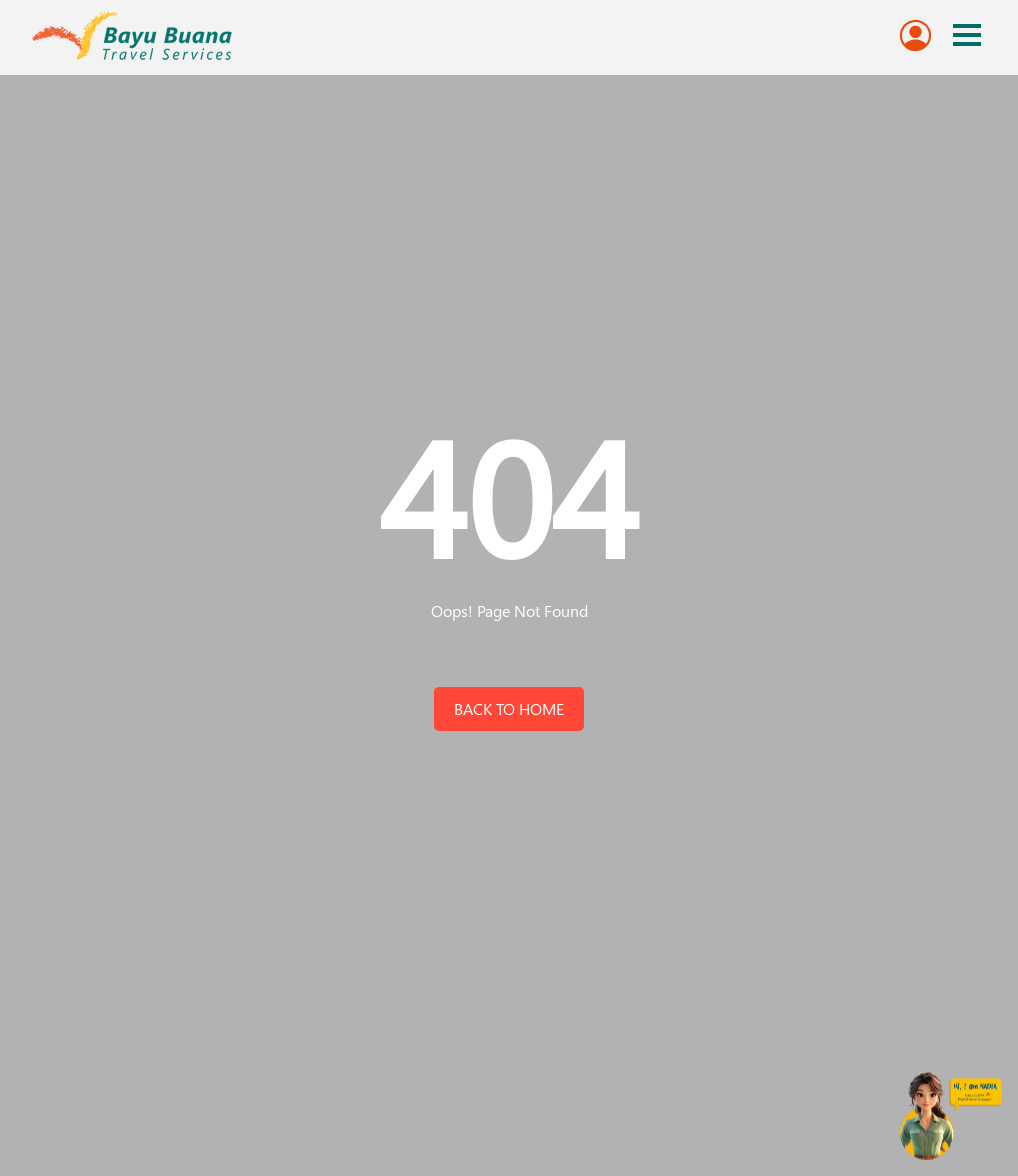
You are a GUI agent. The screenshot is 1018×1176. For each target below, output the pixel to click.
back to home (509, 708)
